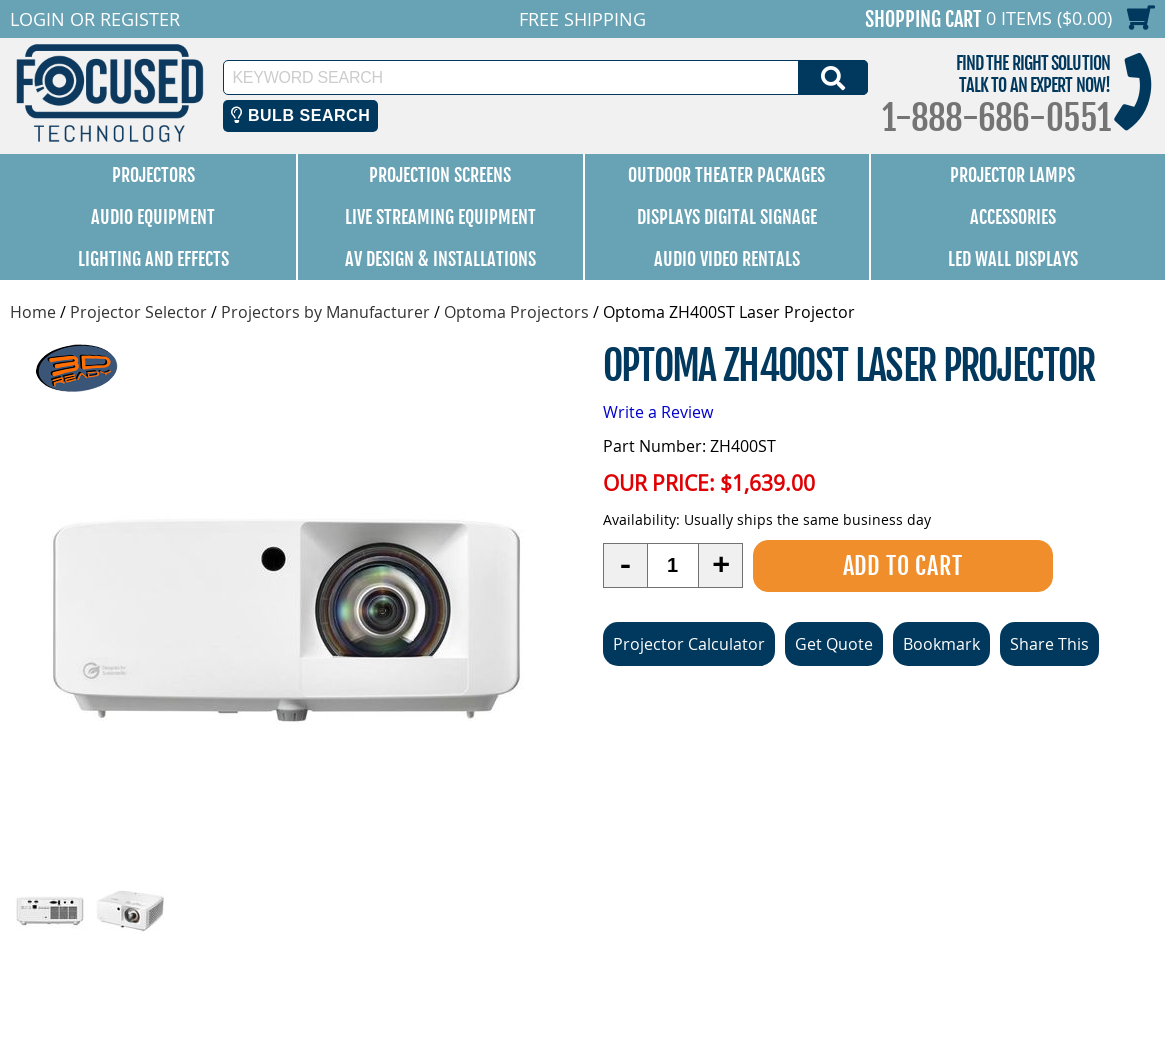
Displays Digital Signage (727, 217)
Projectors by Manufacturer (325, 312)
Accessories (1013, 217)
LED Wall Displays (1013, 259)
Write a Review (658, 412)
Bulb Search (300, 115)
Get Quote (834, 644)
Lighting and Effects (153, 259)
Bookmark (941, 644)
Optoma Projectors (516, 312)
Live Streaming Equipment (440, 217)
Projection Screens (440, 175)
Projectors (153, 175)
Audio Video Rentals (727, 259)
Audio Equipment (153, 217)
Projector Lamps (1012, 175)
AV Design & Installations (440, 259)
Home (33, 312)
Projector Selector (138, 312)
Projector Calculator (689, 644)
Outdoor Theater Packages (726, 175)
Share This (1049, 644)
